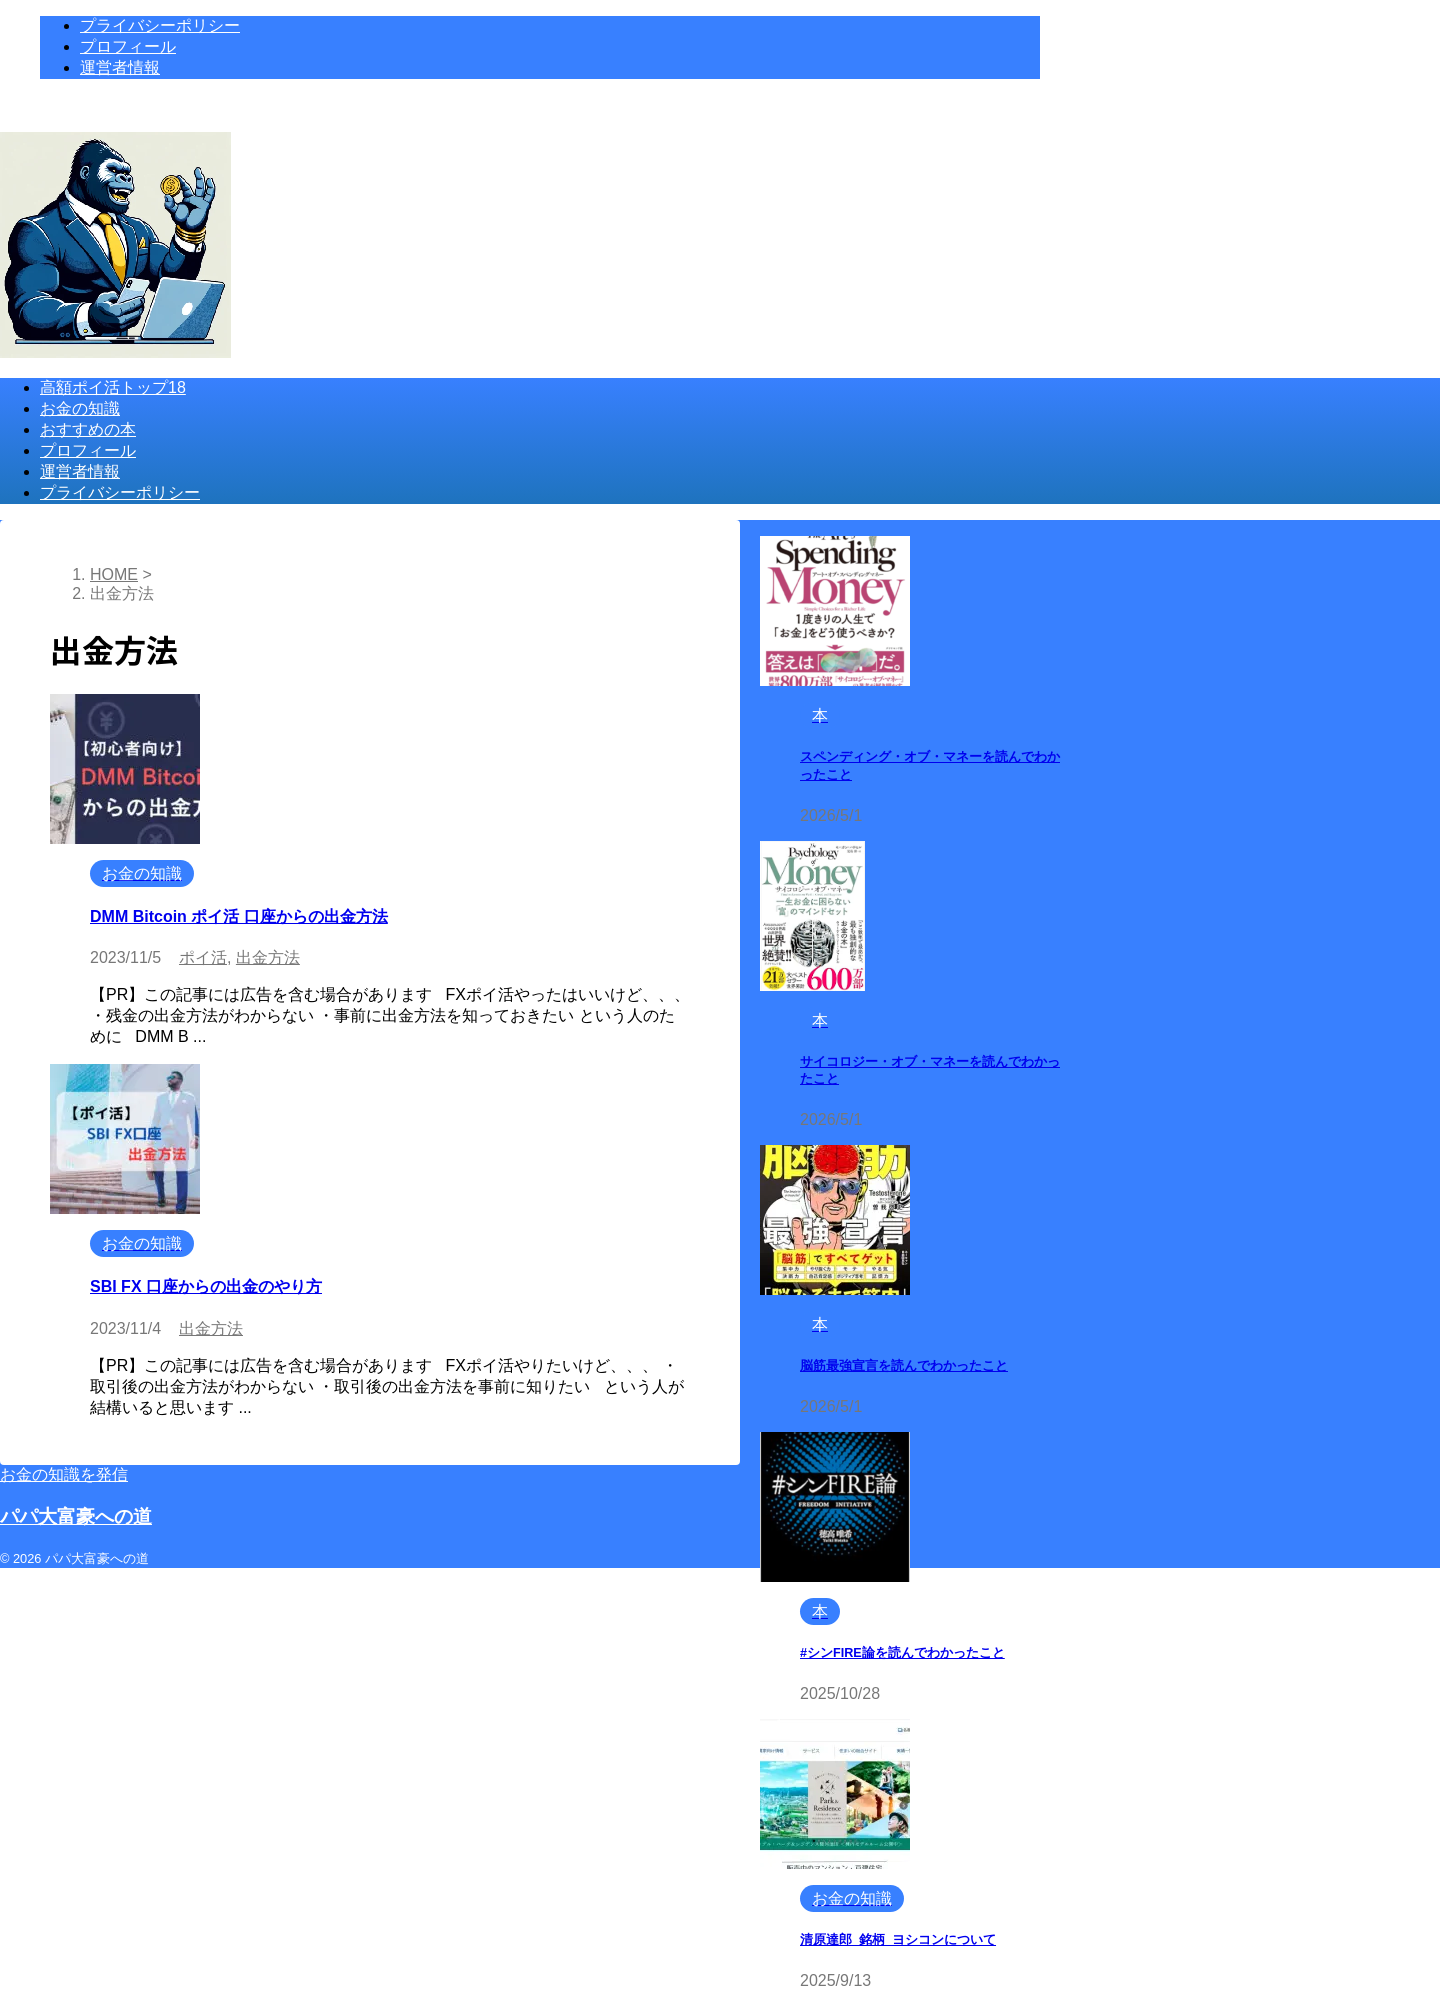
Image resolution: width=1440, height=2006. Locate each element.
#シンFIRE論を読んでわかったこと (902, 1653)
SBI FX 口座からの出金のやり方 (206, 1286)
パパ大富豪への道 (76, 1516)
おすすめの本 (88, 429)
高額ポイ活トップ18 (113, 387)
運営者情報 (80, 471)
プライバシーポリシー (120, 492)
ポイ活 (203, 957)
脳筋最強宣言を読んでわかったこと (904, 1366)
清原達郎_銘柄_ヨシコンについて (898, 1940)
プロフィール (88, 450)
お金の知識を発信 (64, 1474)
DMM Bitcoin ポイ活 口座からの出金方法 (239, 916)
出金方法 (268, 957)
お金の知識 (80, 408)
